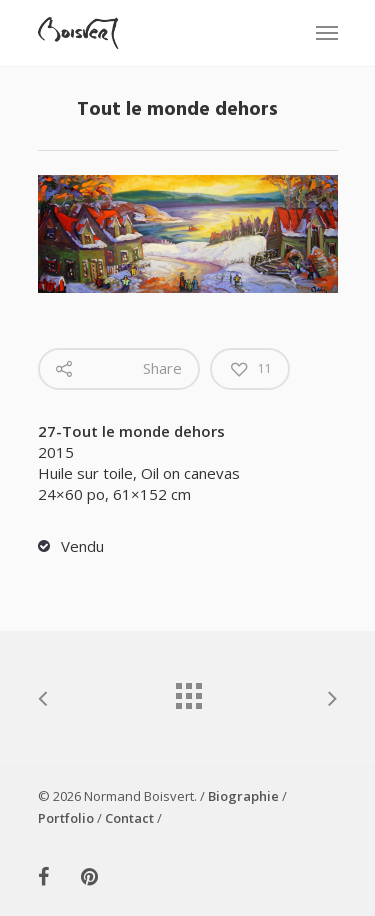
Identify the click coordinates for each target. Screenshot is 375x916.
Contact (129, 818)
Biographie (243, 796)
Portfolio (66, 818)
